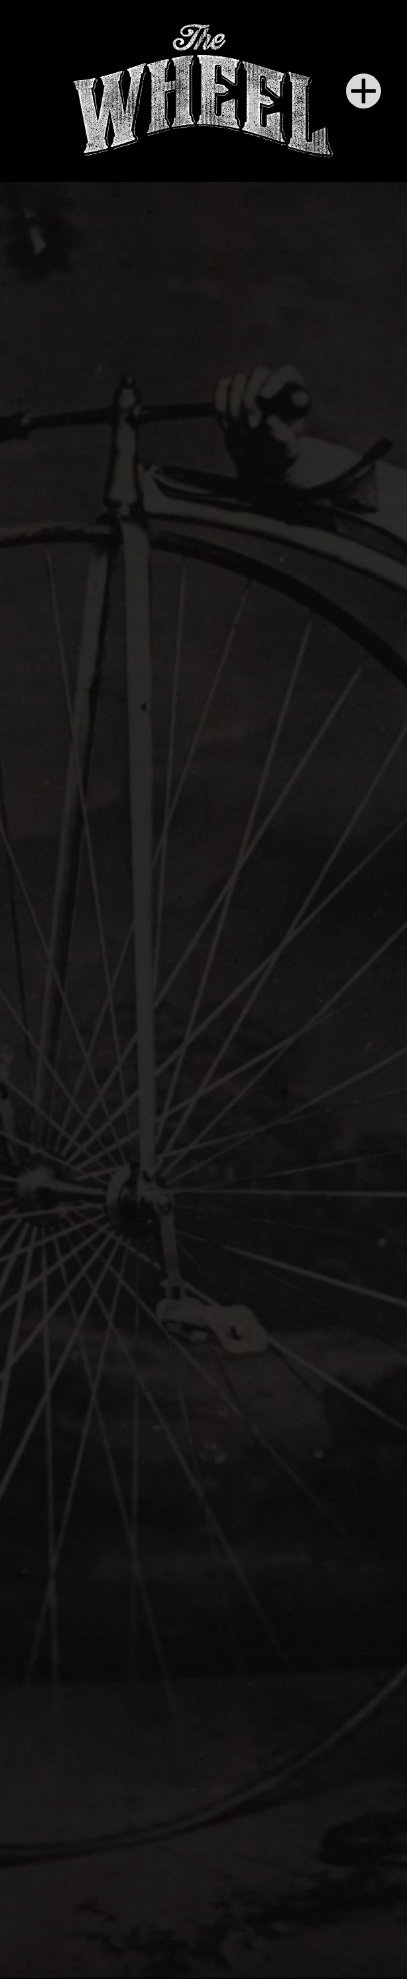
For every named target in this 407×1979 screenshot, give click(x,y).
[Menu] (363, 90)
